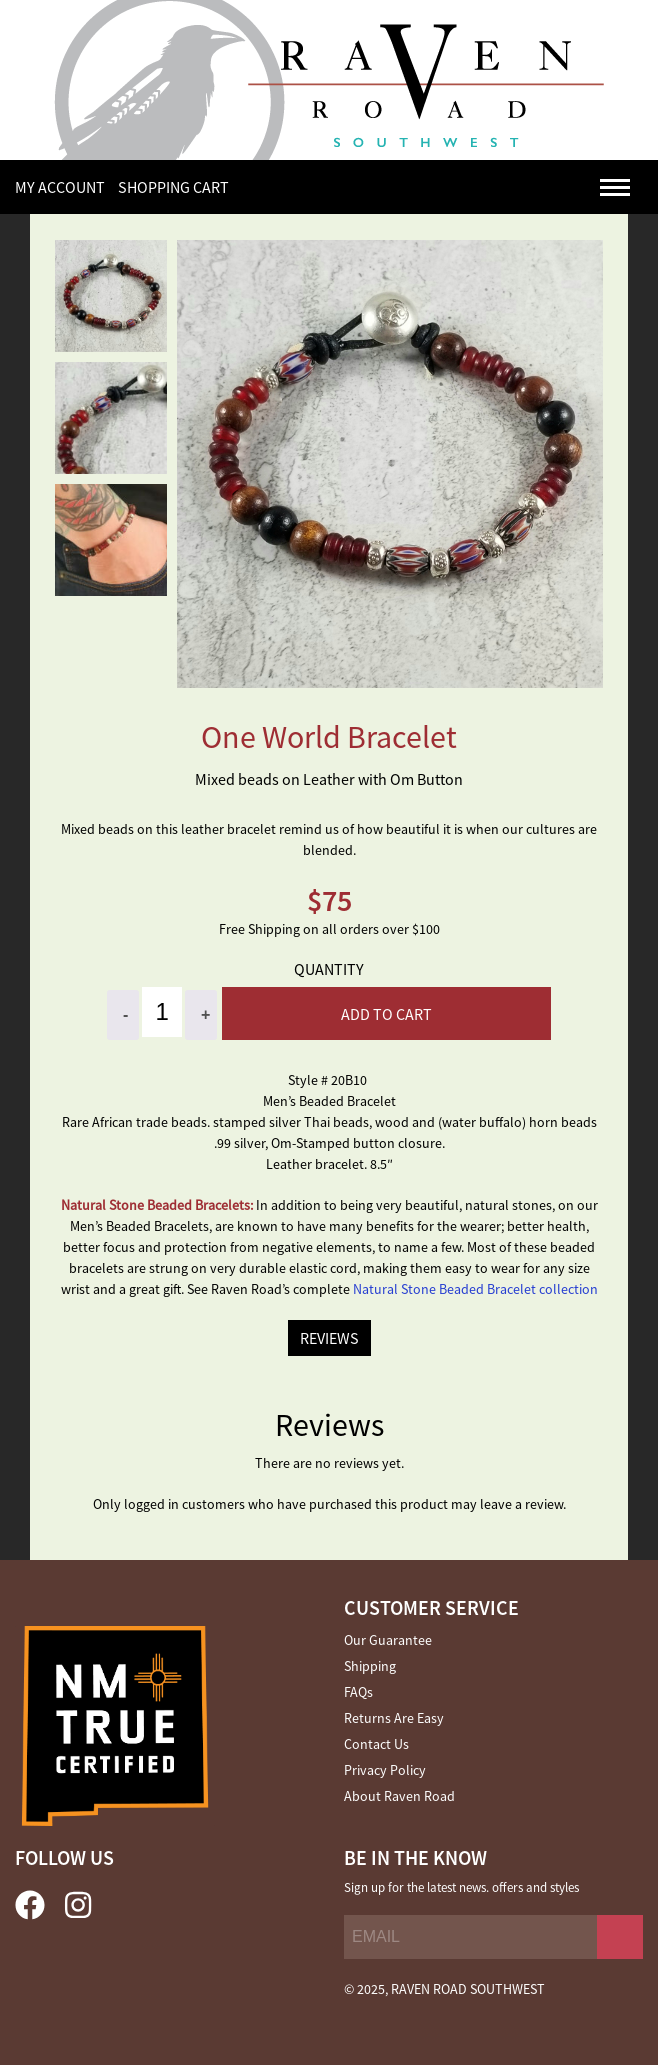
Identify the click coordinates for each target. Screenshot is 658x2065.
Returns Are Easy (394, 1718)
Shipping (370, 1666)
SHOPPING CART (173, 187)
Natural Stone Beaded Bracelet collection (475, 1289)
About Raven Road (399, 1796)
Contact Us (376, 1744)
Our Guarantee (388, 1640)
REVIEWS (329, 1338)
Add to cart (386, 1014)
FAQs (358, 1692)
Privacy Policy (385, 1770)
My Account (60, 187)
